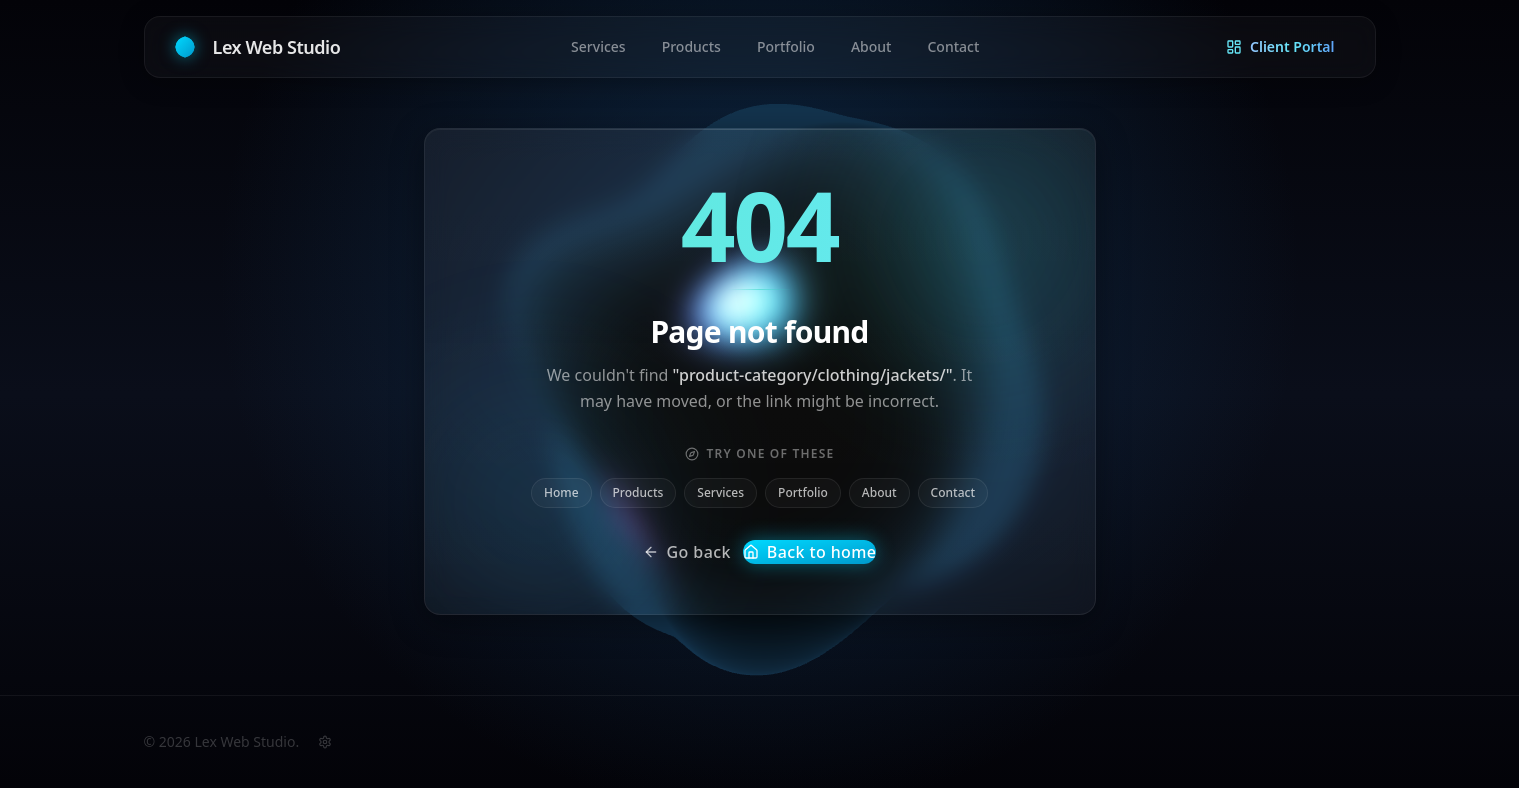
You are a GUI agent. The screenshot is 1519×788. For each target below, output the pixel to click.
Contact (953, 492)
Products (638, 492)
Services (720, 492)
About (879, 492)
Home (561, 492)
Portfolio (803, 492)
